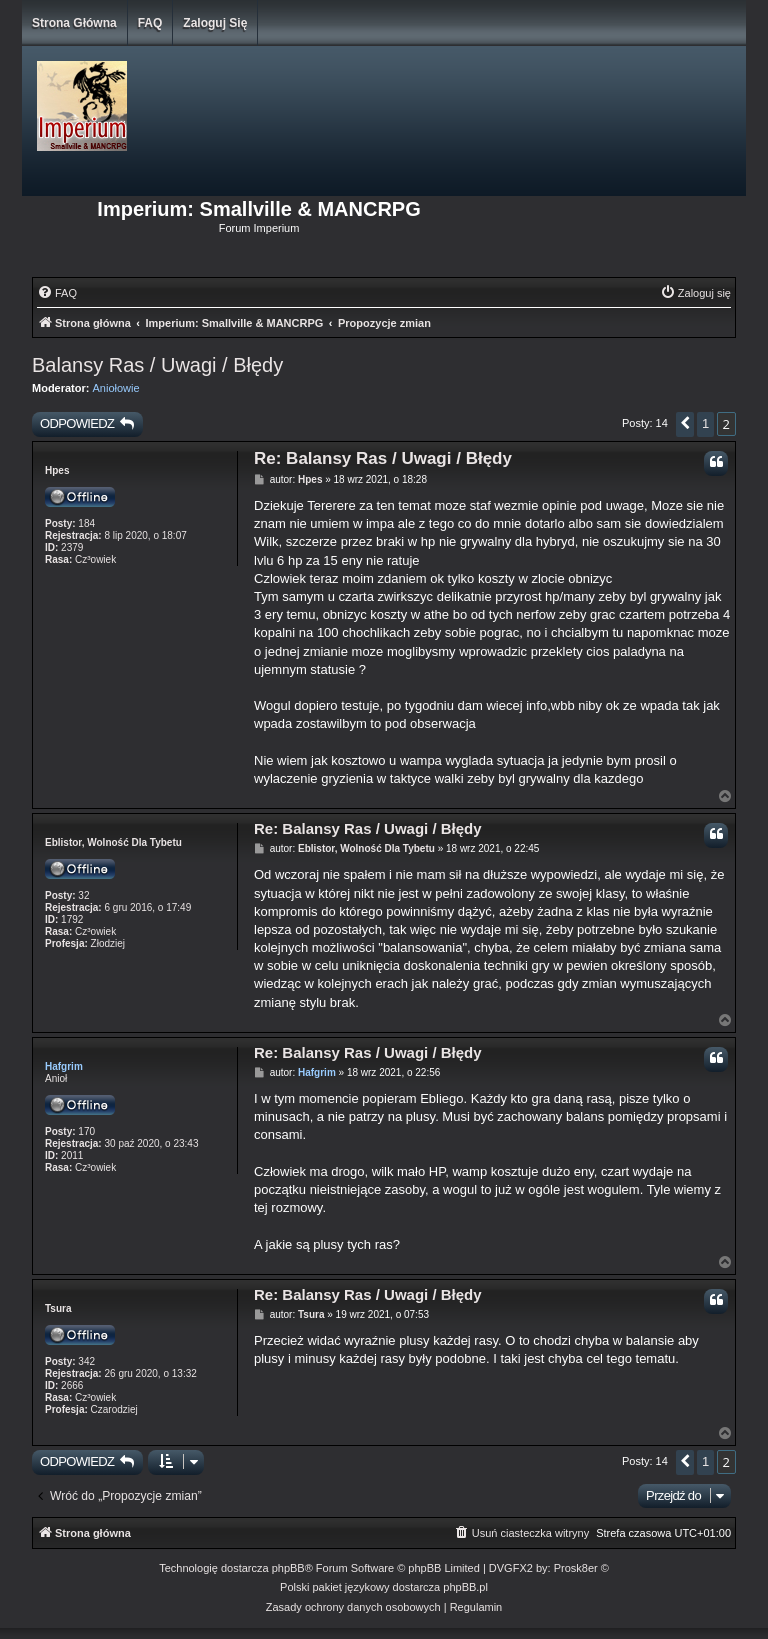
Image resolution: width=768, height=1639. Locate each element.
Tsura (58, 1308)
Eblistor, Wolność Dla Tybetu (113, 842)
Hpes (57, 470)
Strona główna (74, 23)
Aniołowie (116, 388)
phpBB (288, 1568)
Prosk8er (576, 1568)
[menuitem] (57, 293)
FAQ (150, 23)
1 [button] (705, 423)
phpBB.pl (465, 1587)
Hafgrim (64, 1066)
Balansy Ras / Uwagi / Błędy (157, 365)
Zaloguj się (215, 23)
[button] (685, 424)
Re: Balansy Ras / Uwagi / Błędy (383, 458)
